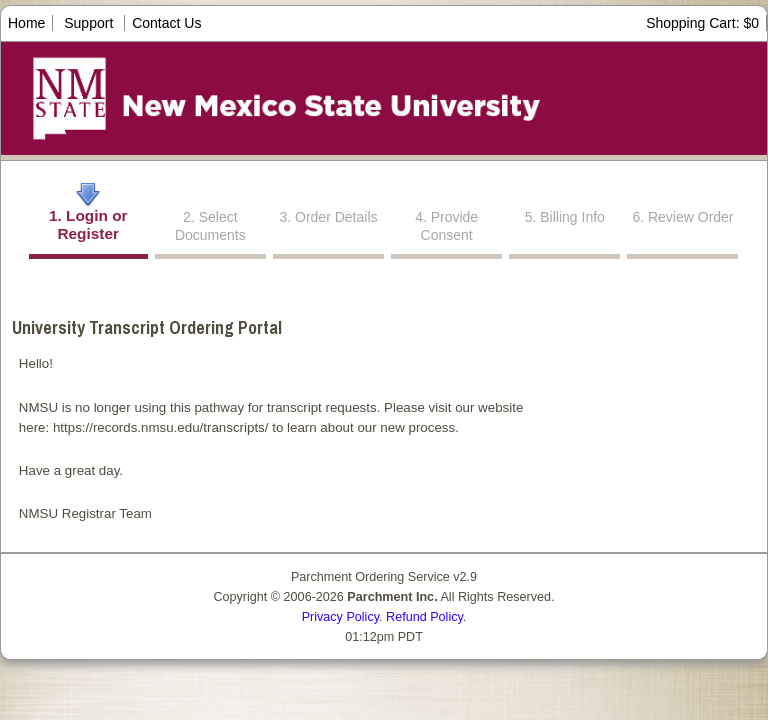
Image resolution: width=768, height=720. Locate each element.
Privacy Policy (340, 617)
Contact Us (166, 23)
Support (88, 23)
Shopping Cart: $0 (702, 23)
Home (26, 23)
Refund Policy (424, 617)
